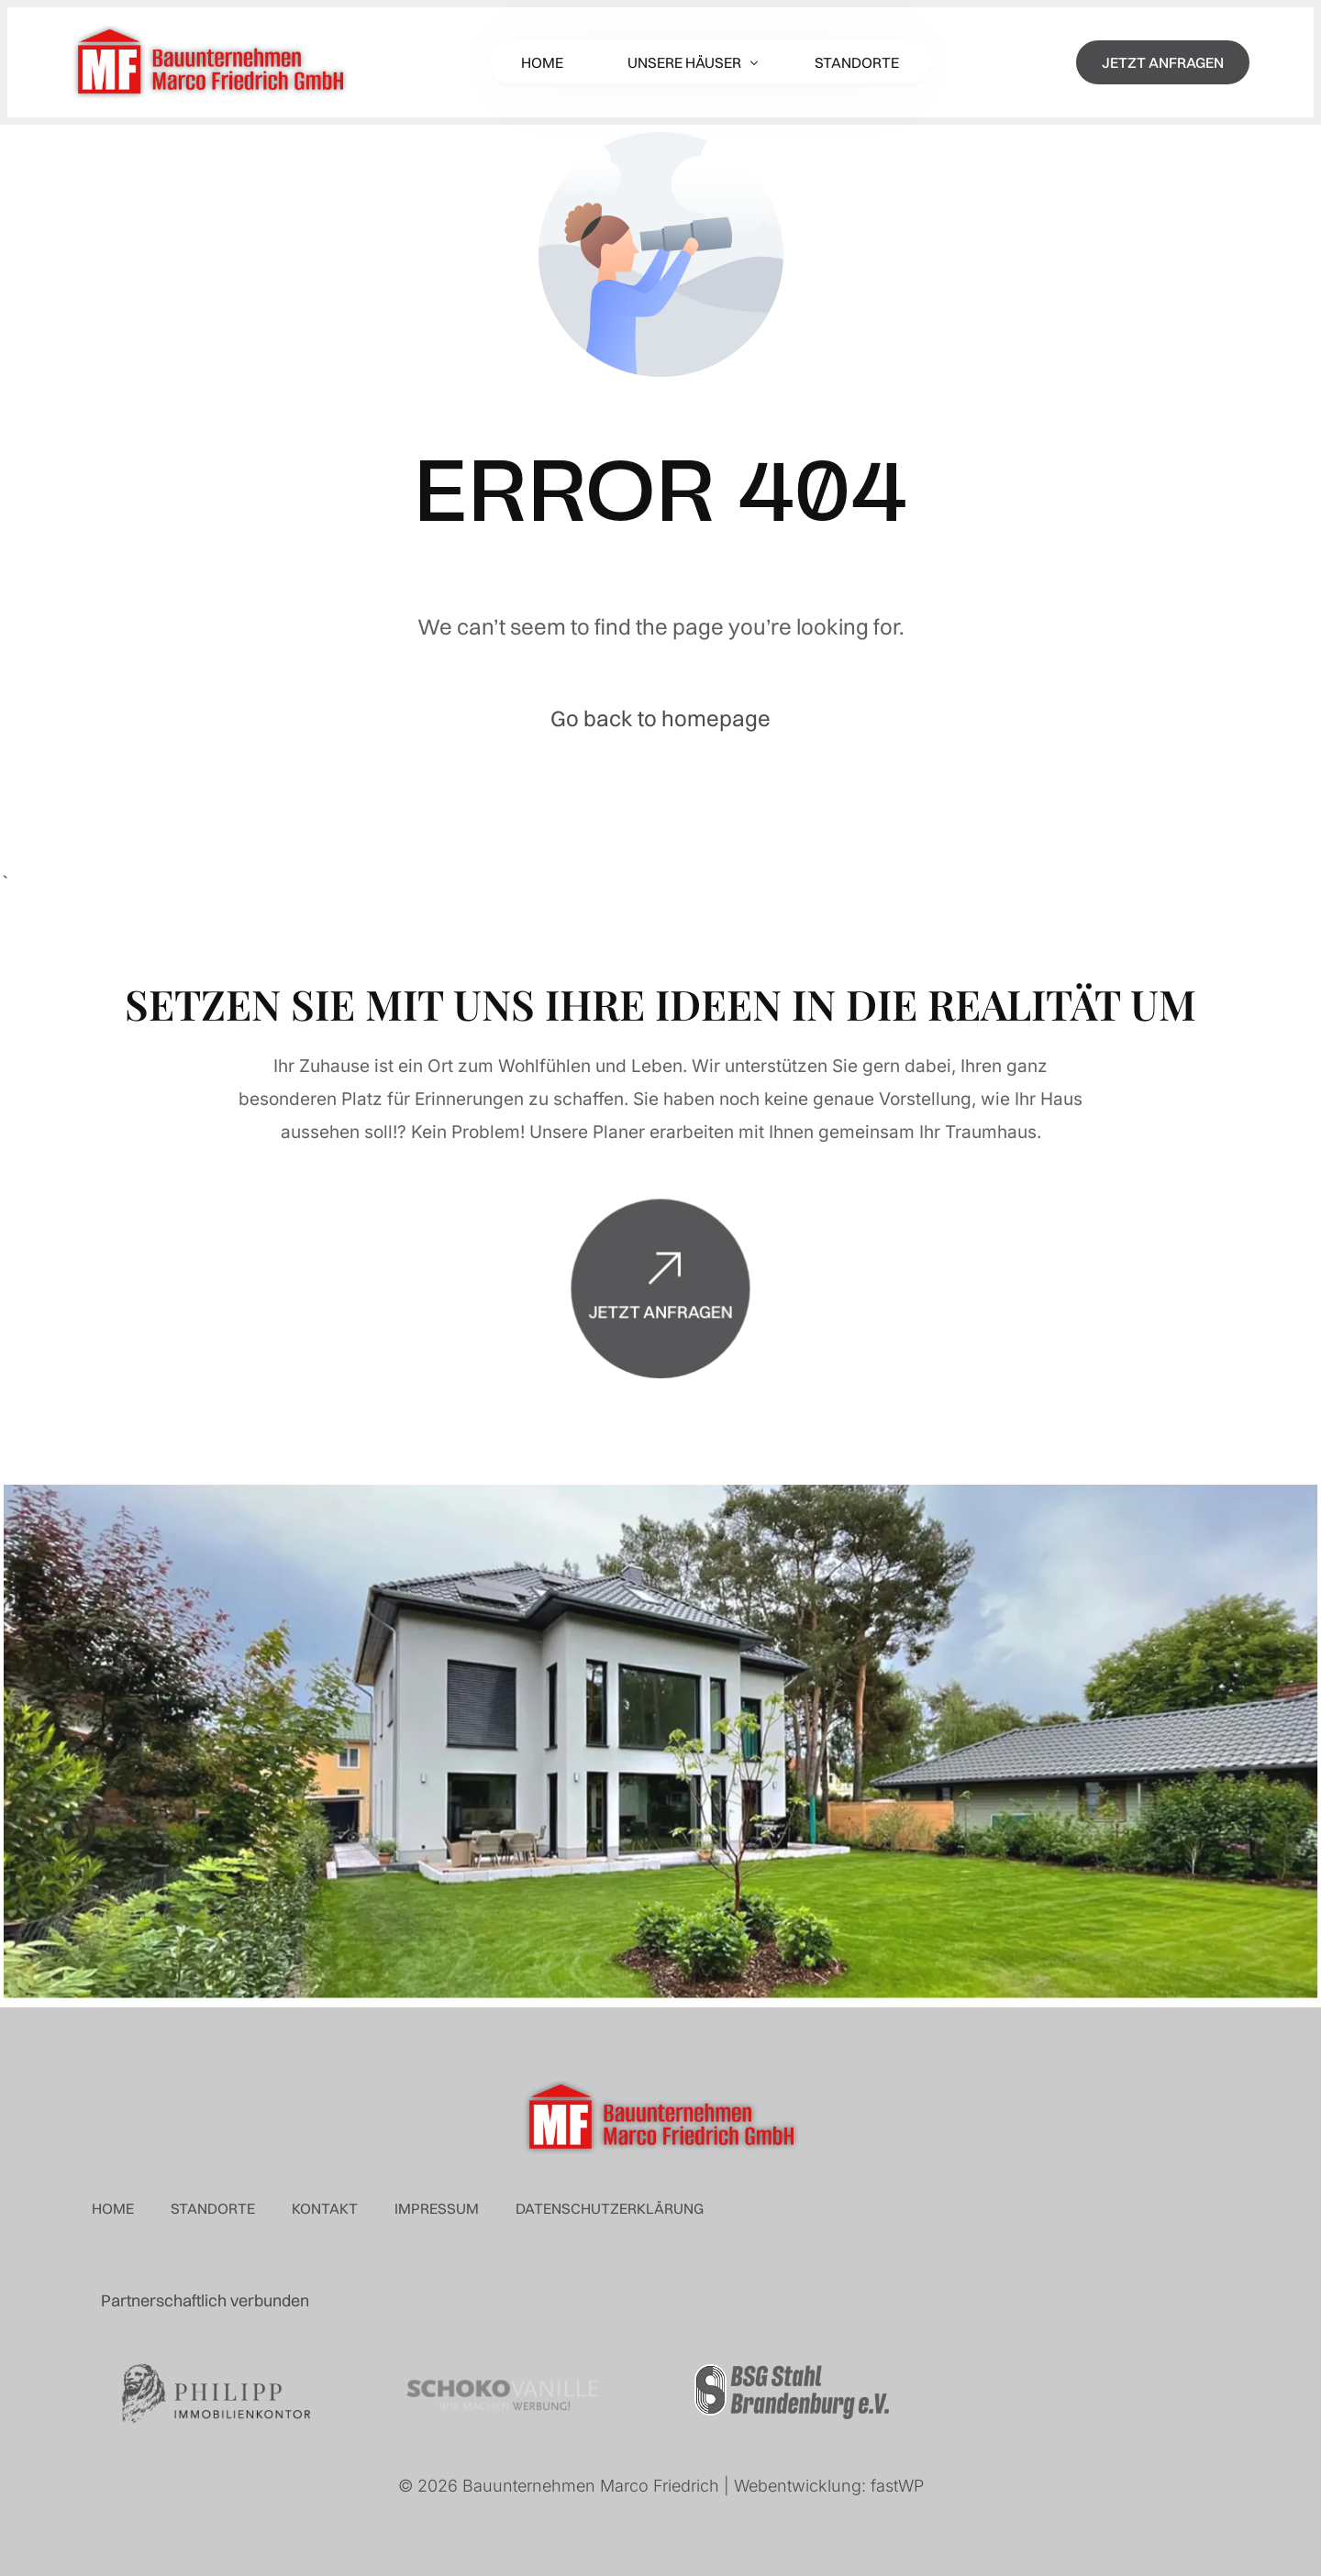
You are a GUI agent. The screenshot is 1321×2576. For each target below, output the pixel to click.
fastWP (897, 2485)
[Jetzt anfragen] (661, 1300)
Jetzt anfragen (660, 1341)
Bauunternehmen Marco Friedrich (590, 2485)
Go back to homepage (660, 718)
